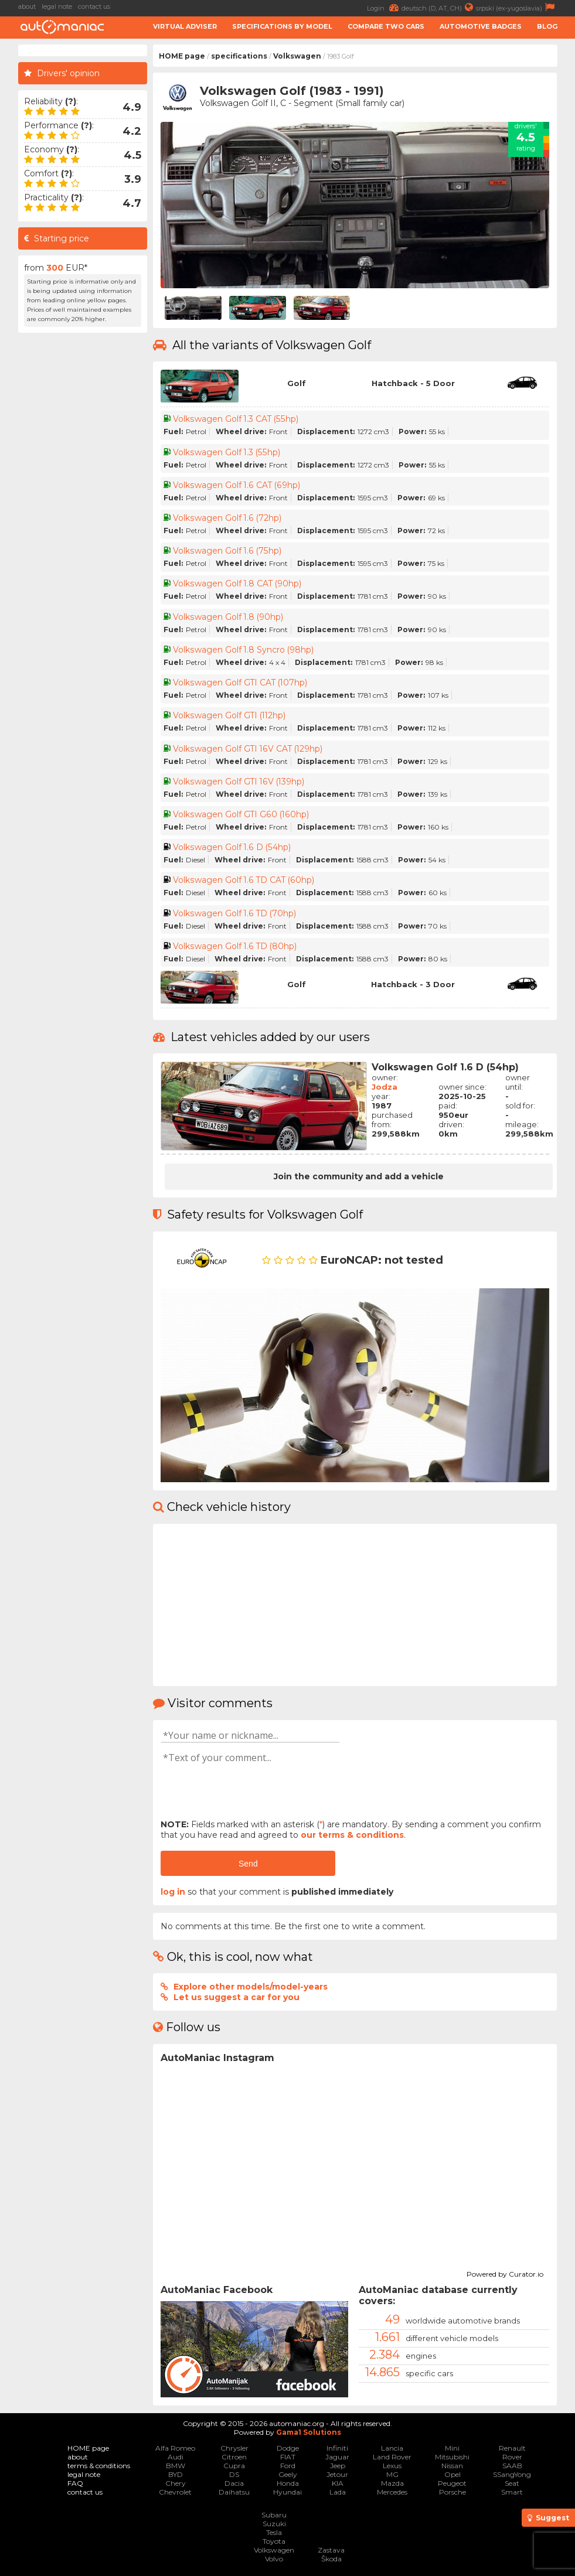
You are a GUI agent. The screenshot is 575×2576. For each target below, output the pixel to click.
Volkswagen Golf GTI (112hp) (230, 715)
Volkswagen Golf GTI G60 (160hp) (241, 814)
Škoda (331, 2558)
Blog (547, 26)
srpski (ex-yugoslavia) (516, 7)
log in (173, 1891)
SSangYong (512, 2474)
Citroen (234, 2456)
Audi (175, 2456)
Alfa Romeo (175, 2448)
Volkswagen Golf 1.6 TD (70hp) (235, 913)
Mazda (392, 2483)
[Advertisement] (83, 514)
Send (248, 1863)
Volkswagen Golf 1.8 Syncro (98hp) (243, 649)
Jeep (337, 2465)
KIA (337, 2483)
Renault (512, 2448)
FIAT (287, 2456)
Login (384, 7)
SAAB (512, 2465)
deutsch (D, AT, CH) (439, 7)
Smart (512, 2492)
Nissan (452, 2465)
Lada (337, 2492)
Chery (175, 2483)
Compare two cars (386, 26)
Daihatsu (234, 2492)
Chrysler (234, 2448)
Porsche (452, 2492)
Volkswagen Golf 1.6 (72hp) (227, 518)
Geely (287, 2474)
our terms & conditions (352, 1835)
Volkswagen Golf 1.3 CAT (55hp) (235, 419)
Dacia (234, 2483)
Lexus (392, 2465)
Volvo (274, 2558)
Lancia (392, 2448)
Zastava (331, 2550)
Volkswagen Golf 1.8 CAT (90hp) (237, 583)
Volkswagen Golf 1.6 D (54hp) (231, 847)
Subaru (274, 2514)
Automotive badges (481, 26)
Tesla (274, 2532)
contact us (94, 6)
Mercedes (392, 2492)
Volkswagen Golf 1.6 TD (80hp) (235, 946)
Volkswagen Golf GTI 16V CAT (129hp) (248, 748)
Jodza (384, 1086)
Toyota (274, 2541)
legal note (57, 6)
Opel (452, 2474)
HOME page (182, 56)
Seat (512, 2483)
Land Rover (392, 2456)
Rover (512, 2456)
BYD (175, 2474)
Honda (288, 2483)
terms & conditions (98, 2465)
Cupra (234, 2465)
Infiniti (337, 2448)
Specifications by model (282, 26)
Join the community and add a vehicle (359, 1176)
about (27, 6)
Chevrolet (175, 2492)
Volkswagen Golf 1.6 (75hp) (227, 550)
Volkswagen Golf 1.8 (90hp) (228, 617)
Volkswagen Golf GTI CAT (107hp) (241, 682)
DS (234, 2474)
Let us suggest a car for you (236, 1997)
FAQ (75, 2483)
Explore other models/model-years (250, 1986)
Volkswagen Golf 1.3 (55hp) (226, 452)
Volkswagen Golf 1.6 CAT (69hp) (236, 485)
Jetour (337, 2474)
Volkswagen (297, 56)
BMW (175, 2465)
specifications (239, 56)
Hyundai (287, 2492)
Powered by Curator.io (505, 2272)
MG (392, 2474)
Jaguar (337, 2456)
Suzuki (274, 2523)
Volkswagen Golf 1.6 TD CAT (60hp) (244, 880)
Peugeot (452, 2483)
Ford (287, 2465)
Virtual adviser (185, 26)
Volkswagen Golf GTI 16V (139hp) (239, 781)
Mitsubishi (452, 2456)
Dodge (288, 2448)
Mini (452, 2448)
